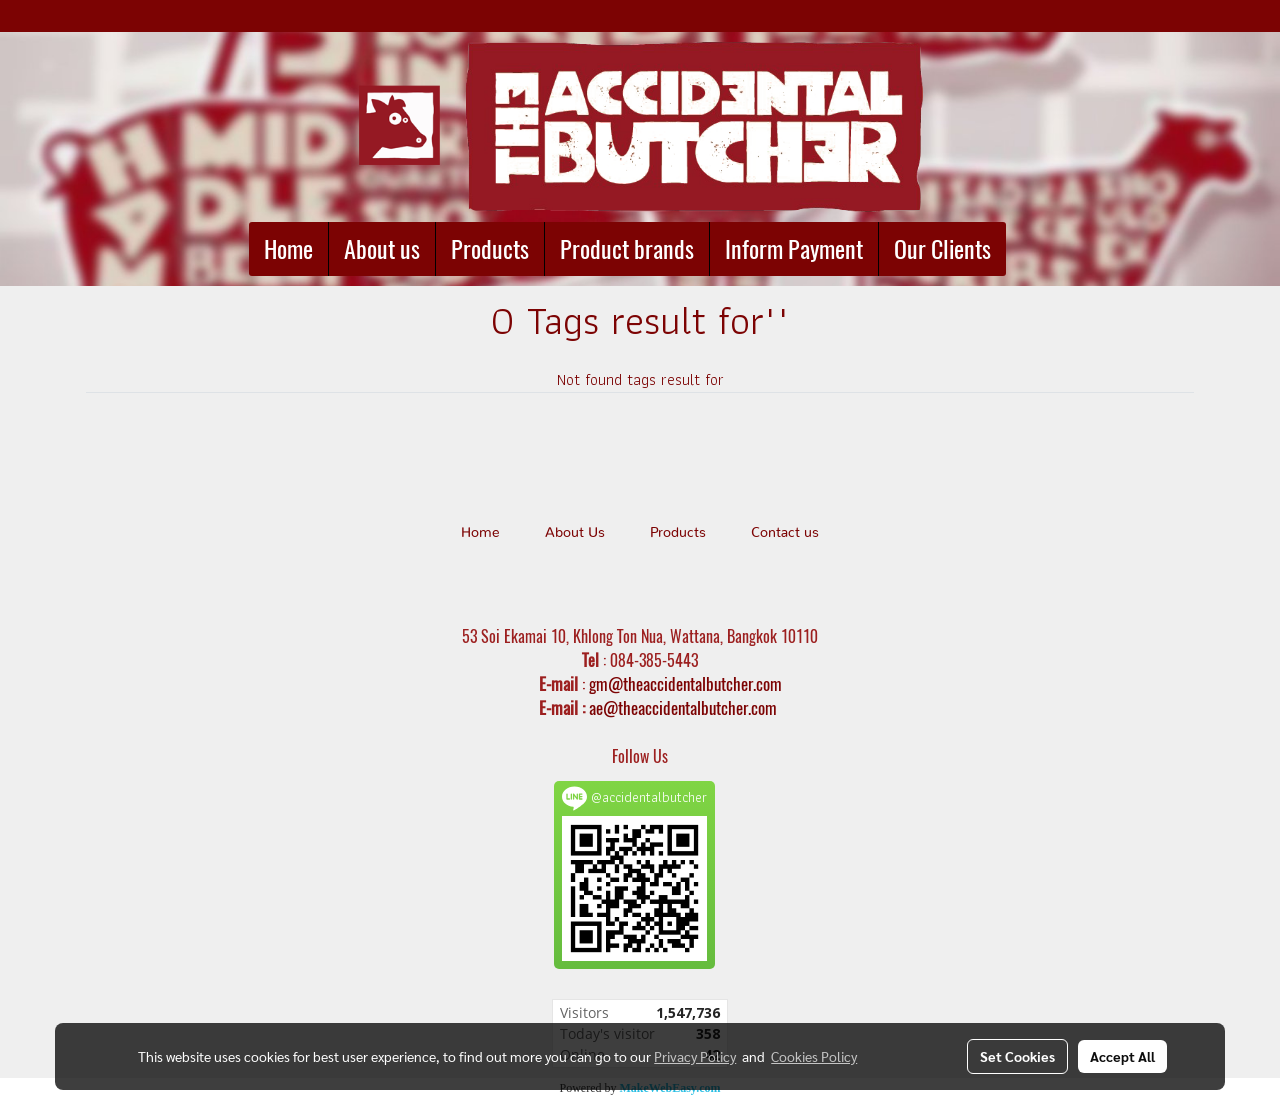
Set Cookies (1017, 1056)
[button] (1024, 249)
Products (490, 249)
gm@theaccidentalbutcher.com (685, 684)
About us (382, 249)
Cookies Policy (814, 1056)
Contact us (785, 533)
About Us (575, 533)
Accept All (1122, 1056)
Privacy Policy (695, 1056)
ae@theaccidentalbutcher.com (683, 708)
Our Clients (942, 249)
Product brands (627, 249)
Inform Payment (794, 249)
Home (288, 249)
